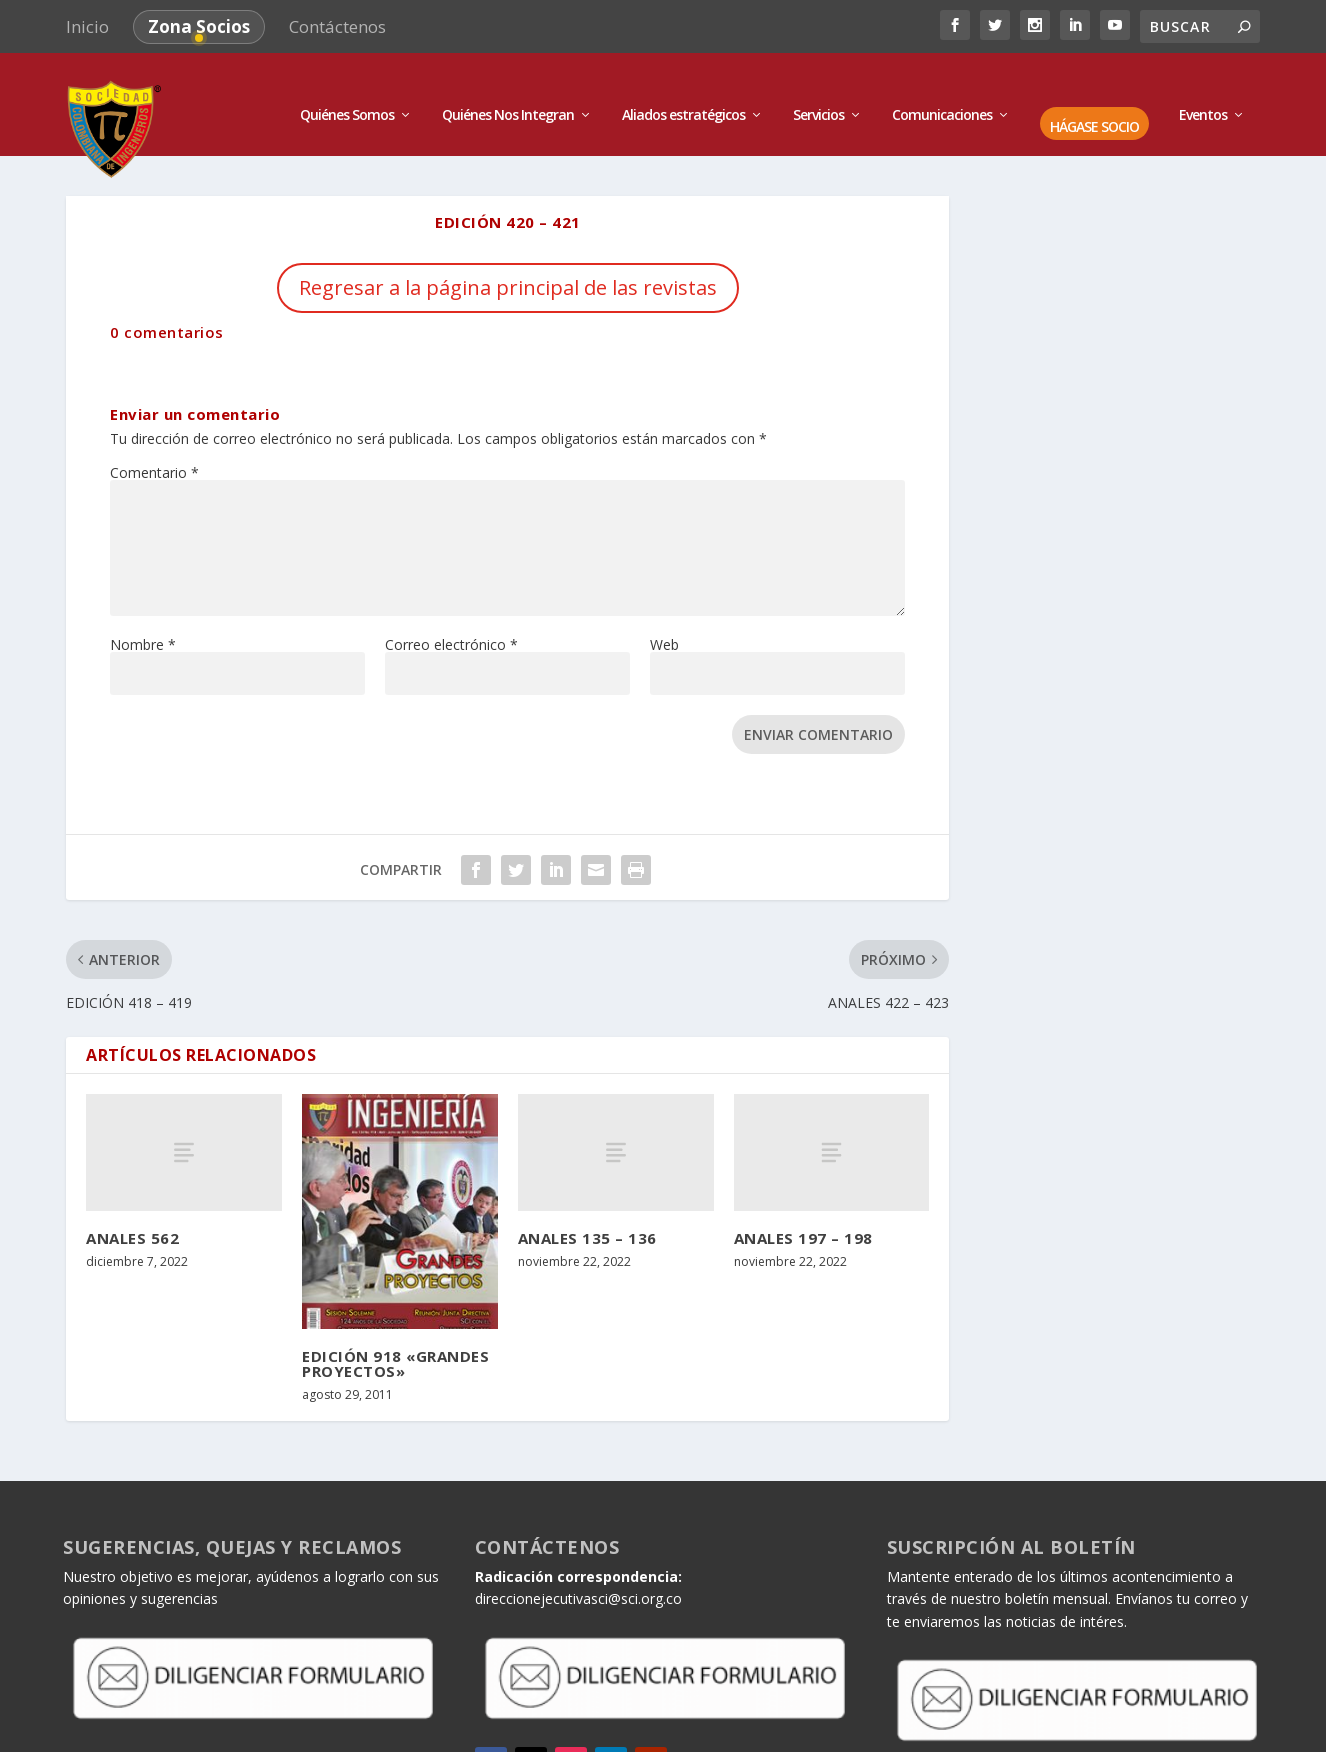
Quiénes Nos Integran (508, 92)
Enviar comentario (818, 710)
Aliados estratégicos (683, 92)
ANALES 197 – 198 (803, 1215)
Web (664, 620)
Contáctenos (337, 26)
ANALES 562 (132, 1215)
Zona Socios (199, 26)
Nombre (143, 620)
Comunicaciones (942, 92)
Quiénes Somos (347, 92)
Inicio (87, 26)
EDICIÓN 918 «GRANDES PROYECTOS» (395, 1339)
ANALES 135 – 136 (587, 1215)
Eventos (1203, 92)
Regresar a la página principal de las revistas (508, 263)
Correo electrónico (451, 620)
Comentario (154, 448)
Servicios (818, 92)
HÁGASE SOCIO (1094, 104)
